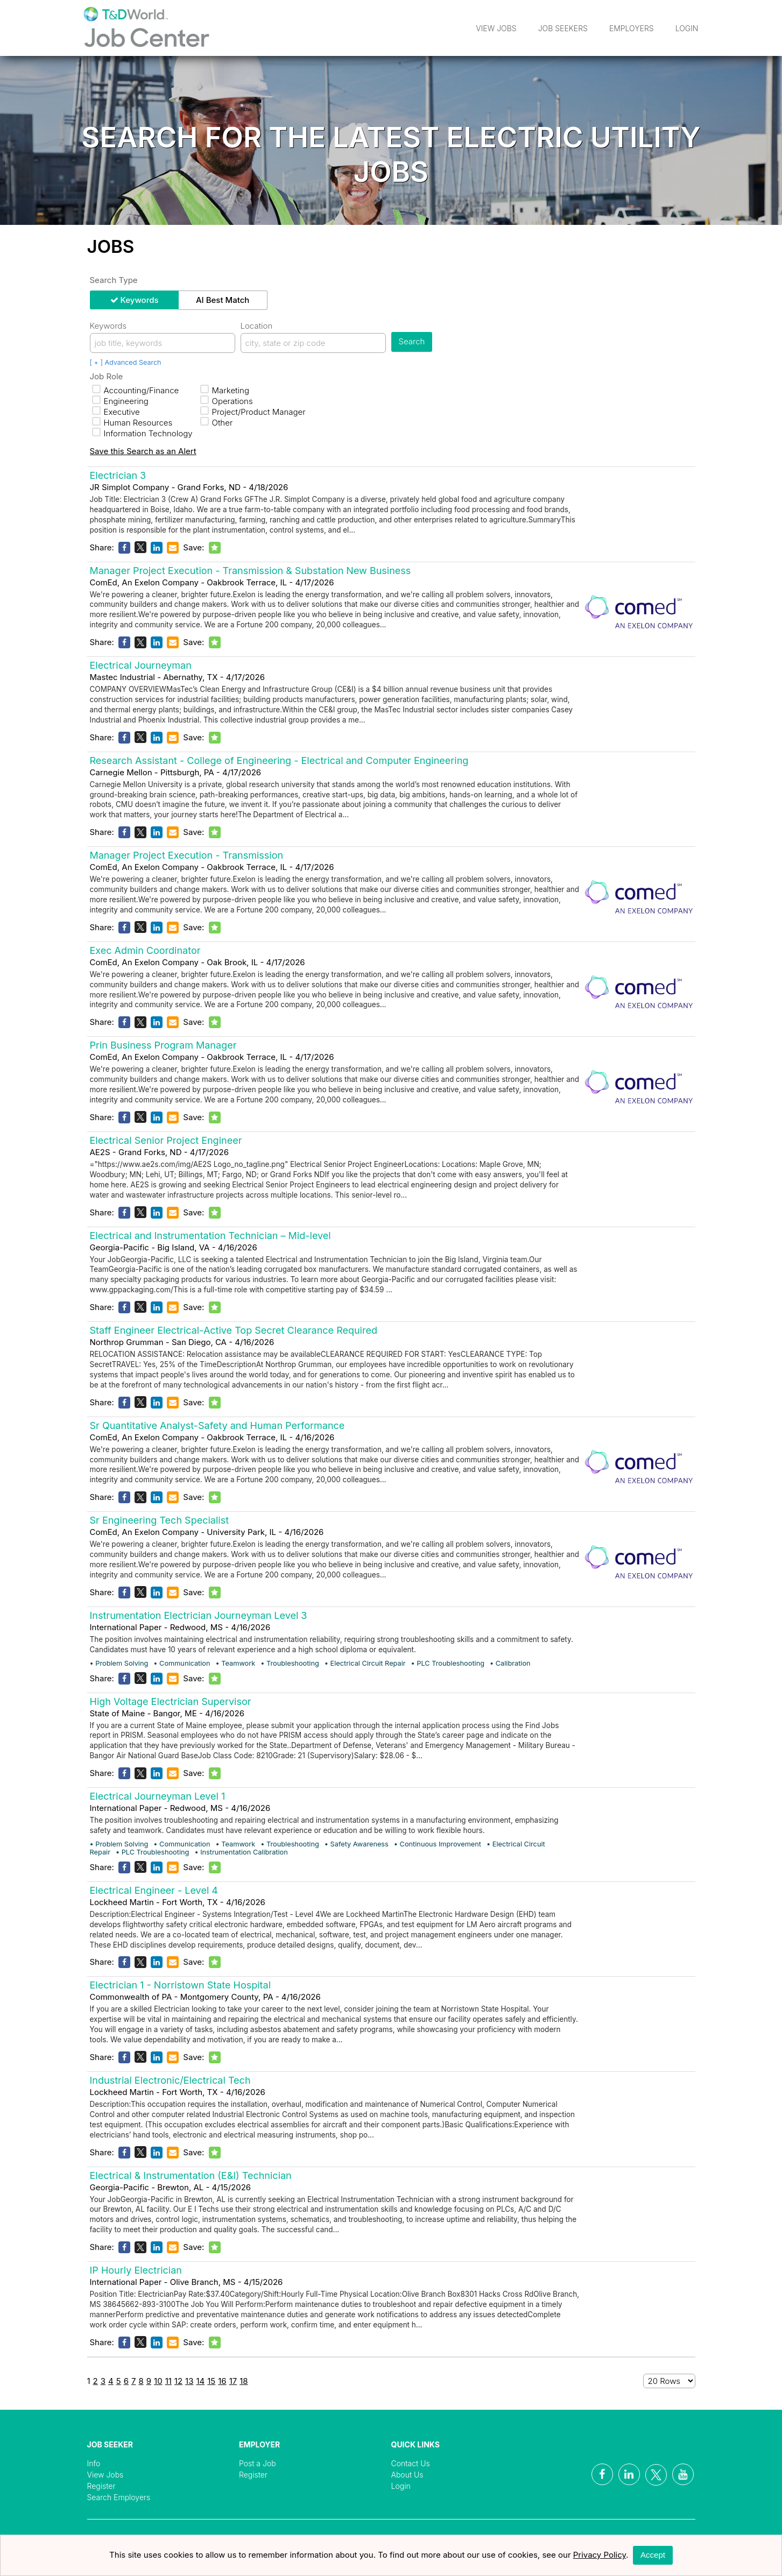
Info (94, 2463)
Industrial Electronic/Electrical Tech (170, 2080)
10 (158, 2381)
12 (178, 2381)
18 (243, 2381)
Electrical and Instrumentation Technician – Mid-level (210, 1235)
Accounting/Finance (135, 390)
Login (687, 28)
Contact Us (410, 2463)
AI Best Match (222, 300)
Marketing (224, 390)
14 (200, 2381)
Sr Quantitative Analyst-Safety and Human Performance (217, 1425)
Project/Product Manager (253, 412)
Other (216, 422)
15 (211, 2381)
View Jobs (496, 28)
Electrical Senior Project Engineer (166, 1140)
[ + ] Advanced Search (125, 362)
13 (189, 2381)
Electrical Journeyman (141, 665)
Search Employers (119, 2497)
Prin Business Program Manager (163, 1045)
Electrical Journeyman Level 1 (158, 1796)
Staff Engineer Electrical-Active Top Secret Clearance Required (233, 1330)
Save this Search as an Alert (143, 451)
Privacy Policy (599, 2555)
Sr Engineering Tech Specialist (159, 1520)
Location (257, 326)
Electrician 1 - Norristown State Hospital (180, 1985)
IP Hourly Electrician (136, 2270)
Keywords (140, 300)
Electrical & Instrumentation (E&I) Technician (191, 2175)
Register (101, 2485)
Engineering (120, 401)
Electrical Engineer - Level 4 (154, 1890)
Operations (226, 401)
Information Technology (142, 433)
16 (222, 2381)
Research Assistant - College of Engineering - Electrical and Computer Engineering (279, 760)
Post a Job (257, 2463)
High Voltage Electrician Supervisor (170, 1701)
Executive (116, 412)
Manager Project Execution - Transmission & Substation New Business (250, 570)
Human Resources (132, 422)
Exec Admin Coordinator (145, 950)
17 (233, 2381)
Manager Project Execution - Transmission (187, 855)
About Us (407, 2474)
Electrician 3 (118, 475)
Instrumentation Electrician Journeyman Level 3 (198, 1615)
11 (168, 2381)
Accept (652, 2554)
